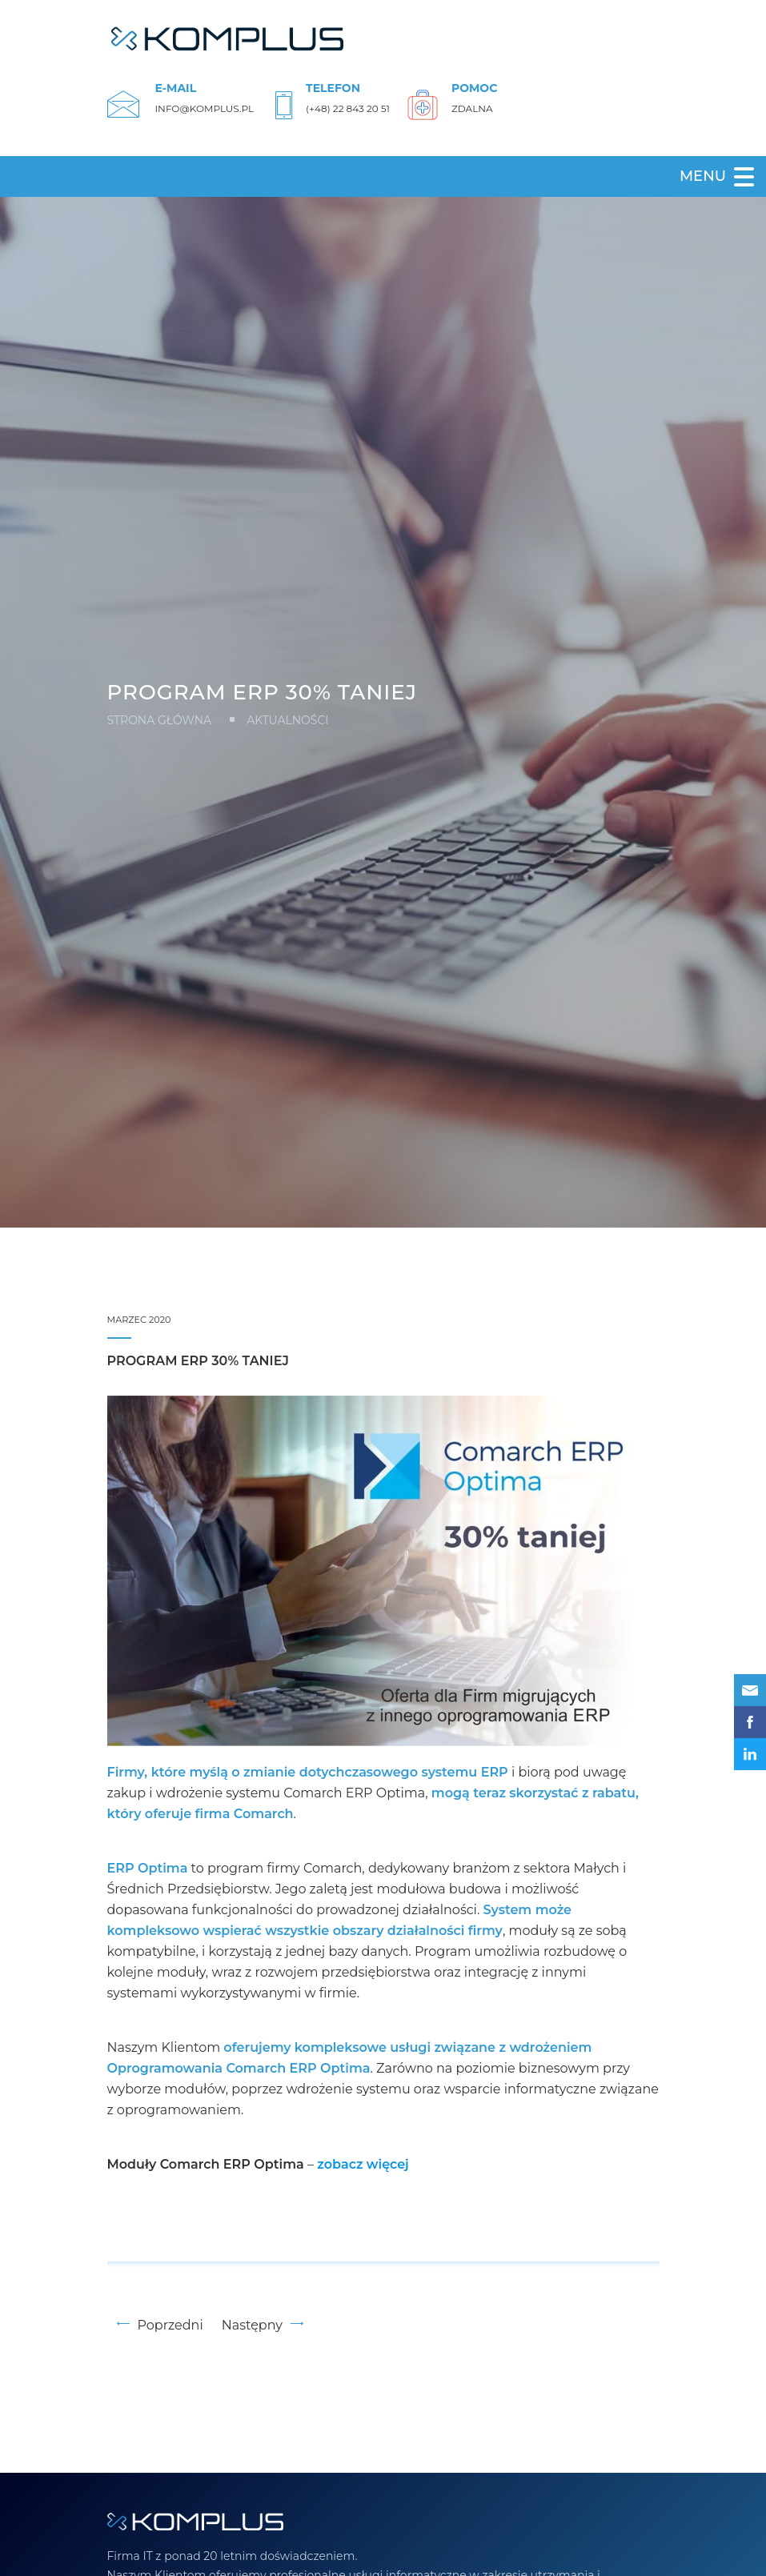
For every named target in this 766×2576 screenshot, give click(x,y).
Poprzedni (160, 2325)
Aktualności (287, 720)
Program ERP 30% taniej (198, 1360)
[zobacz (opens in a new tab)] (362, 2164)
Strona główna (159, 720)
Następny (262, 2325)
